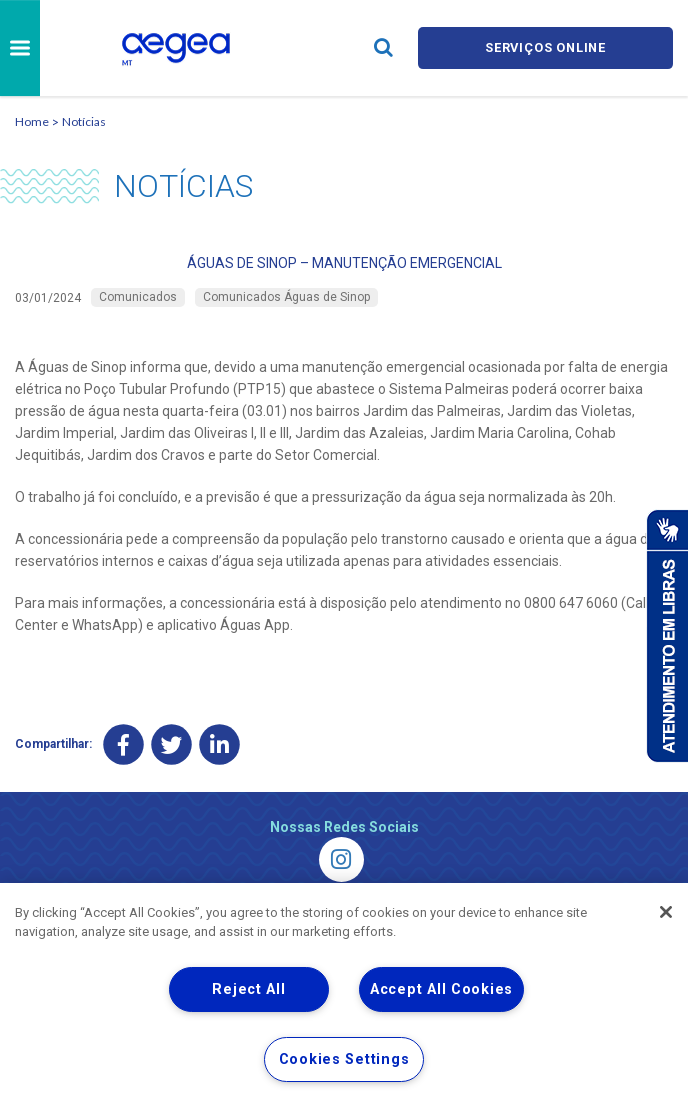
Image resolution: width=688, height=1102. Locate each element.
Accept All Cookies (441, 989)
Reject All (248, 989)
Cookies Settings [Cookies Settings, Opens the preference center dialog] (344, 1059)
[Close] (666, 912)
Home (32, 121)
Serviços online (546, 47)
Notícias (84, 121)
